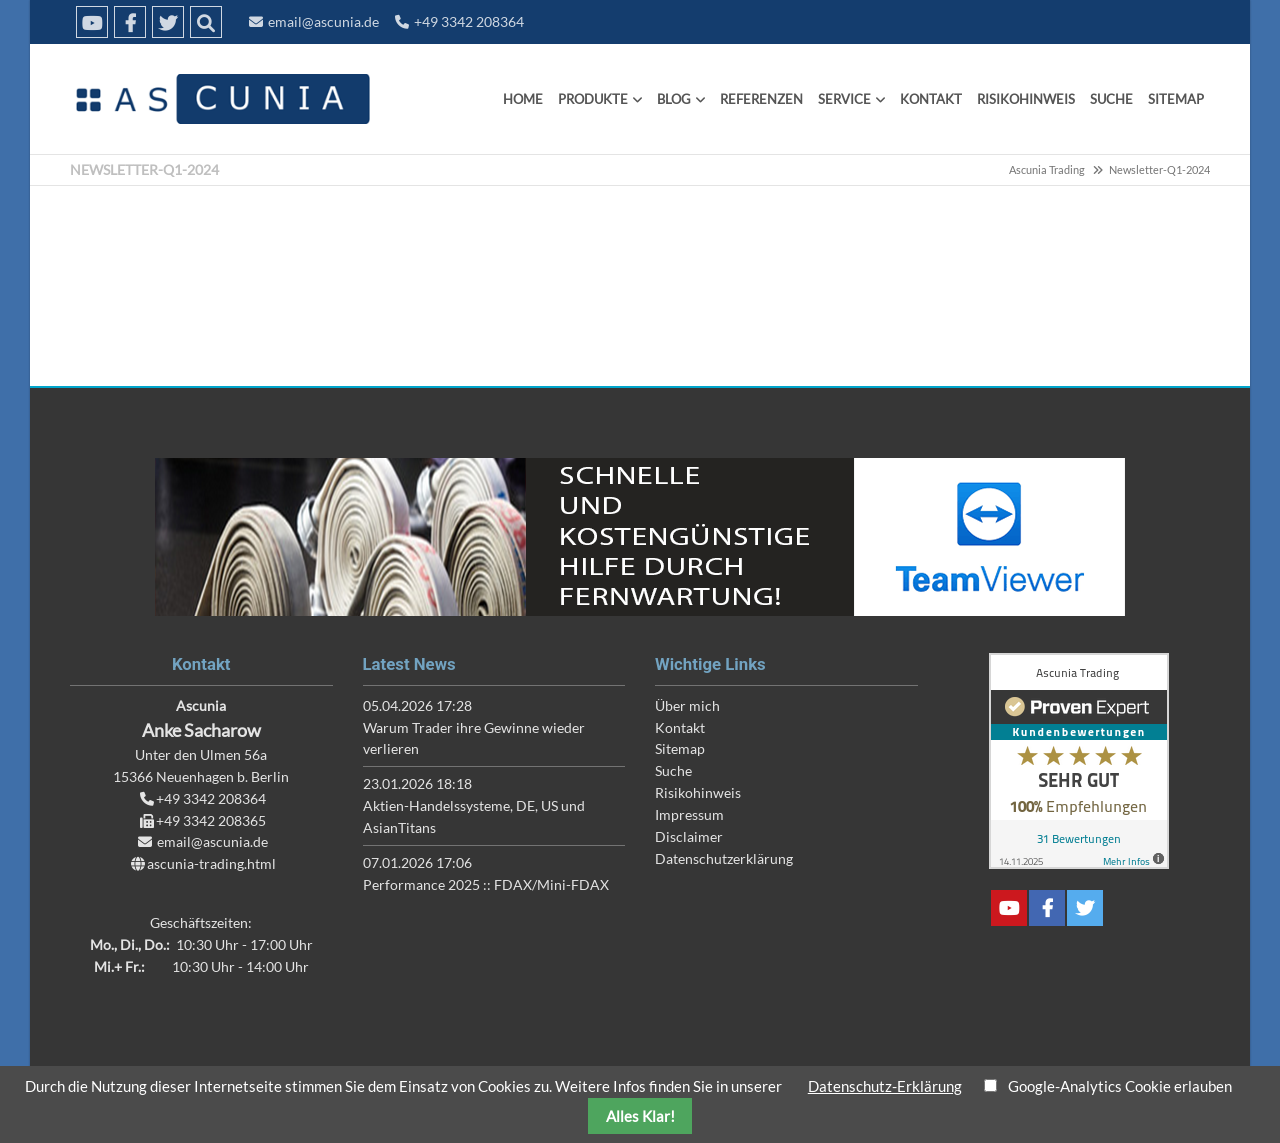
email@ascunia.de (323, 21)
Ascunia (220, 99)
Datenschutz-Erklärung (885, 1086)
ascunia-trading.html (211, 863)
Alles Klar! (640, 1116)
